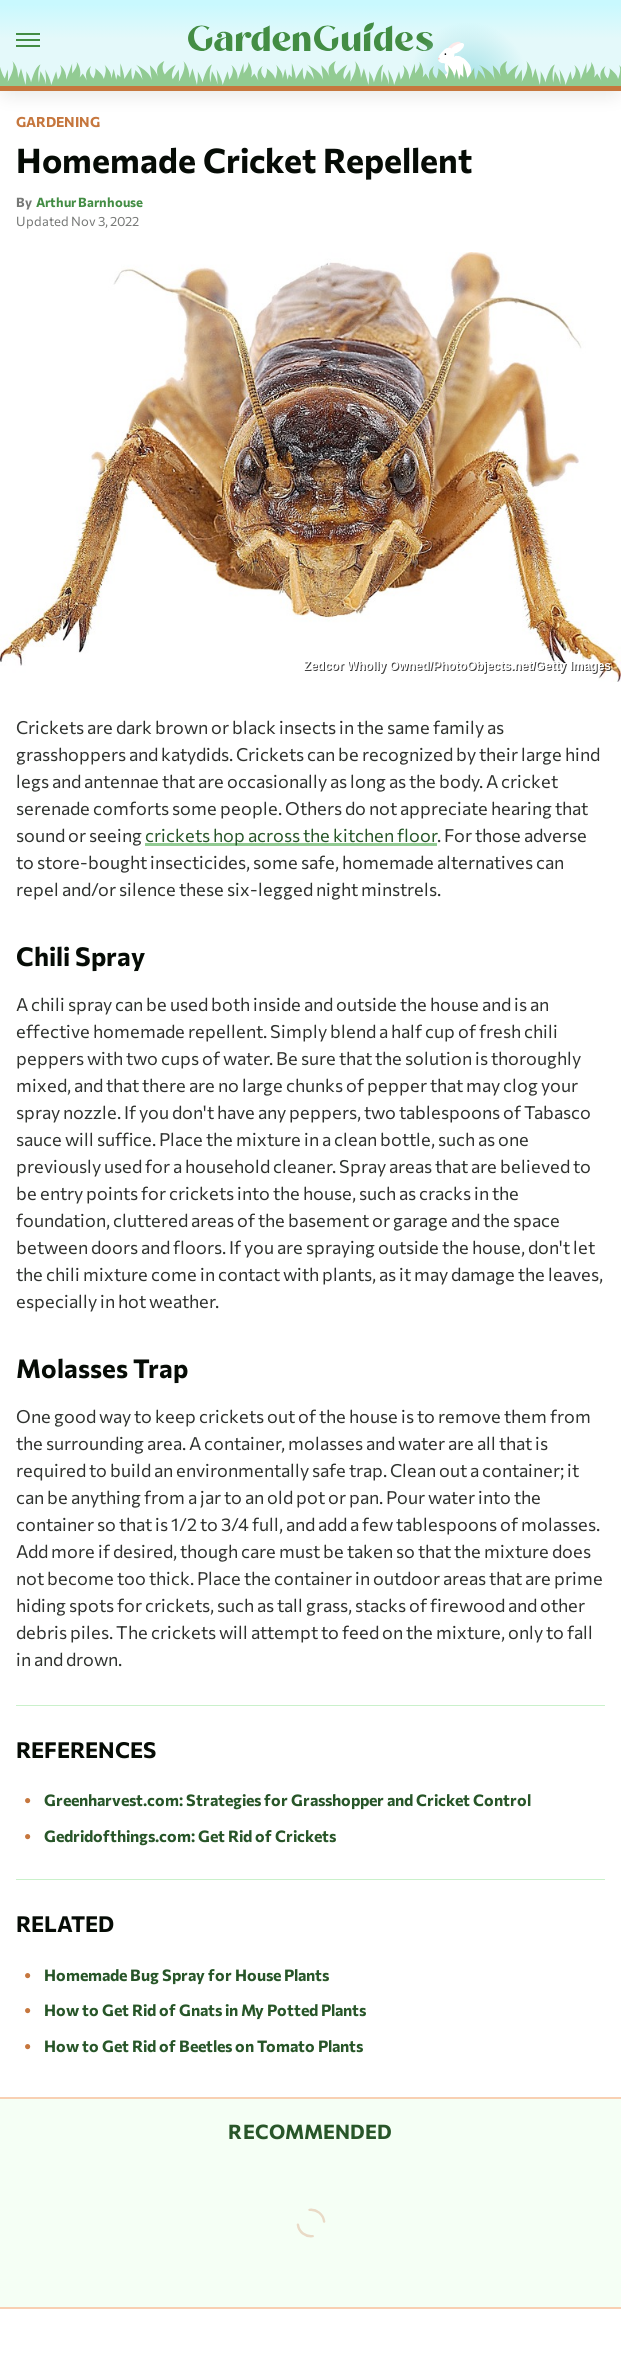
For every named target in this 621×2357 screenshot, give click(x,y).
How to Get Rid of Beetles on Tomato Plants (203, 2045)
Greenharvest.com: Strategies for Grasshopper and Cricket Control (287, 1799)
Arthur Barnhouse (89, 202)
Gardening (58, 122)
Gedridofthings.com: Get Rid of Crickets (190, 1835)
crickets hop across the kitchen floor (291, 835)
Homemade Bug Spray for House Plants (186, 1974)
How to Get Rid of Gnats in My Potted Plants (205, 2009)
